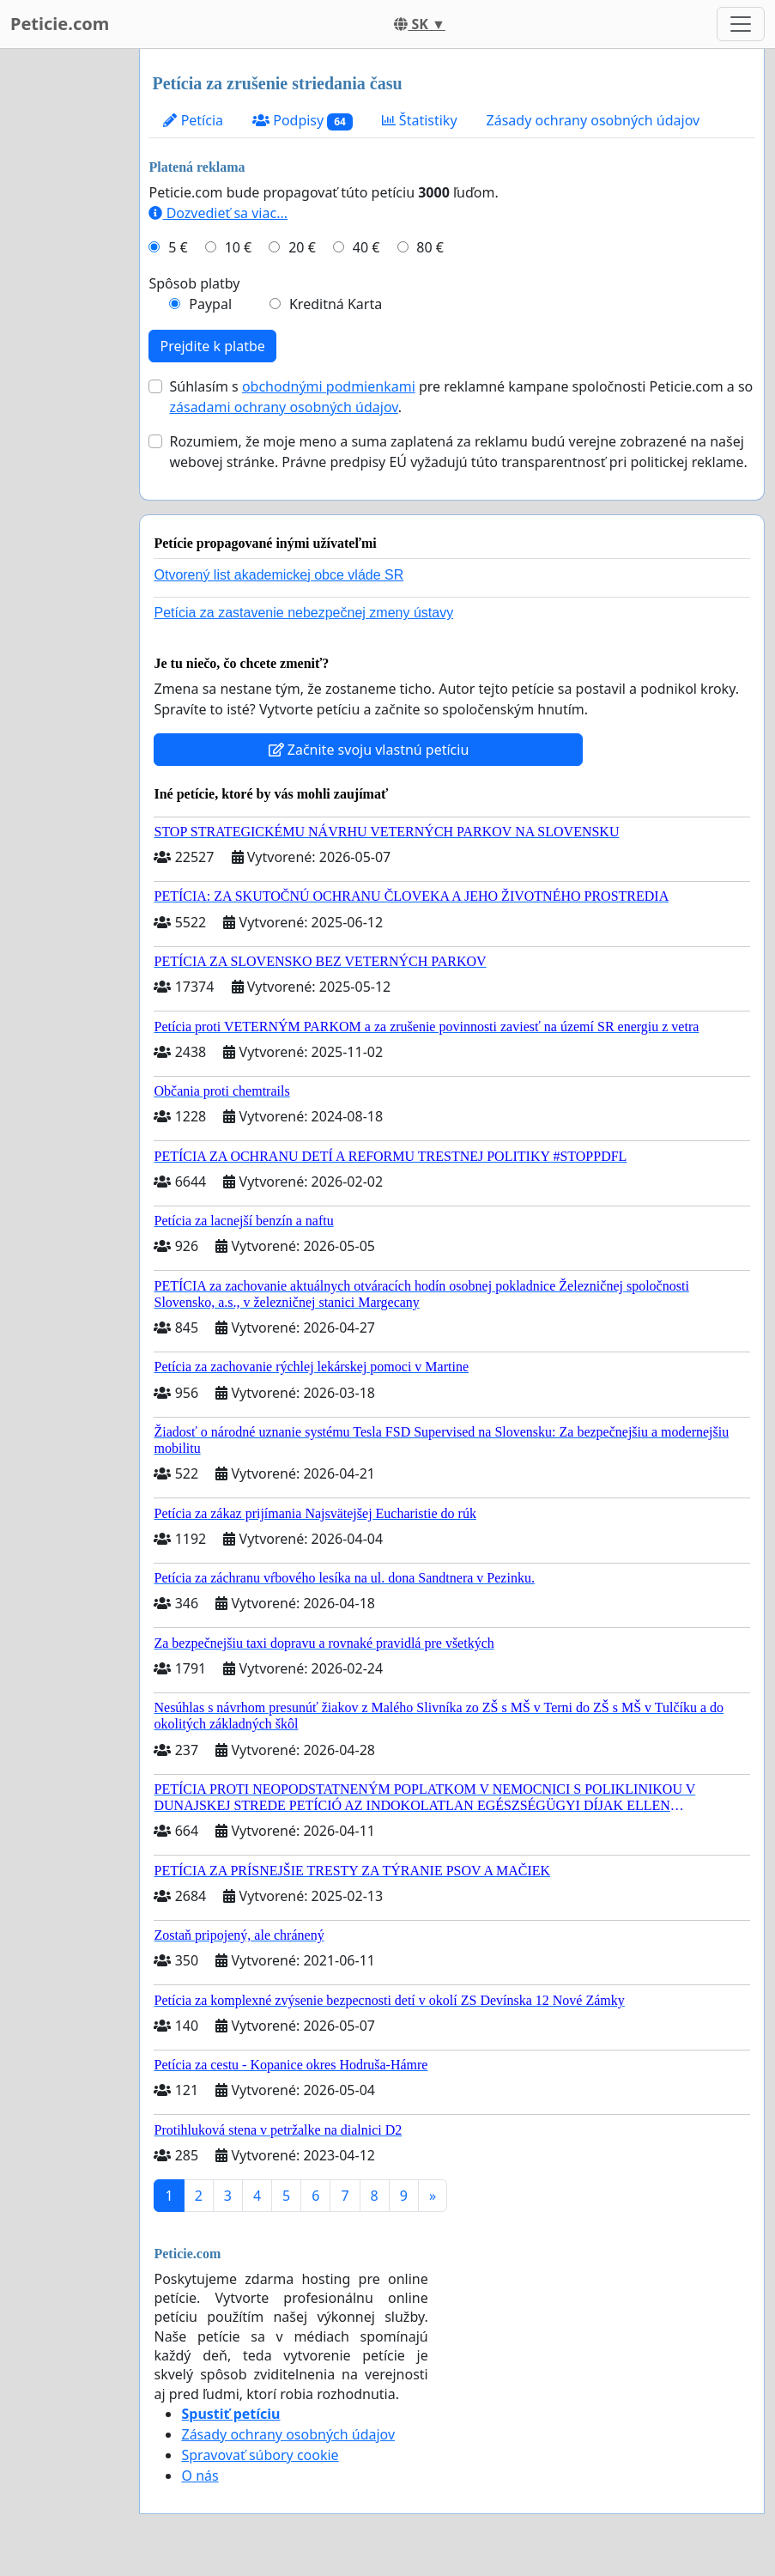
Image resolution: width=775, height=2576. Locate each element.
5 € (177, 247)
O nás (199, 2475)
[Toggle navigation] (741, 24)
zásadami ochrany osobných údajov (283, 407)
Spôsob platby (193, 283)
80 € (430, 247)
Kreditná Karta (335, 304)
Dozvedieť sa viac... (218, 213)
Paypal (210, 304)
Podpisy (302, 121)
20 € (302, 247)
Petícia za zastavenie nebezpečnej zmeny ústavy (303, 612)
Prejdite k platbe (212, 346)
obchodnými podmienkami (328, 386)
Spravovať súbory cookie (259, 2454)
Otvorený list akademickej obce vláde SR (278, 575)
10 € (238, 247)
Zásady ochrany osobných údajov (593, 120)
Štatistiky (419, 120)
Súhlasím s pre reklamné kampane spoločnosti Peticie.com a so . (461, 396)
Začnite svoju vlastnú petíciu (369, 749)
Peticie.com (59, 23)
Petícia (193, 120)
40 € (366, 247)
